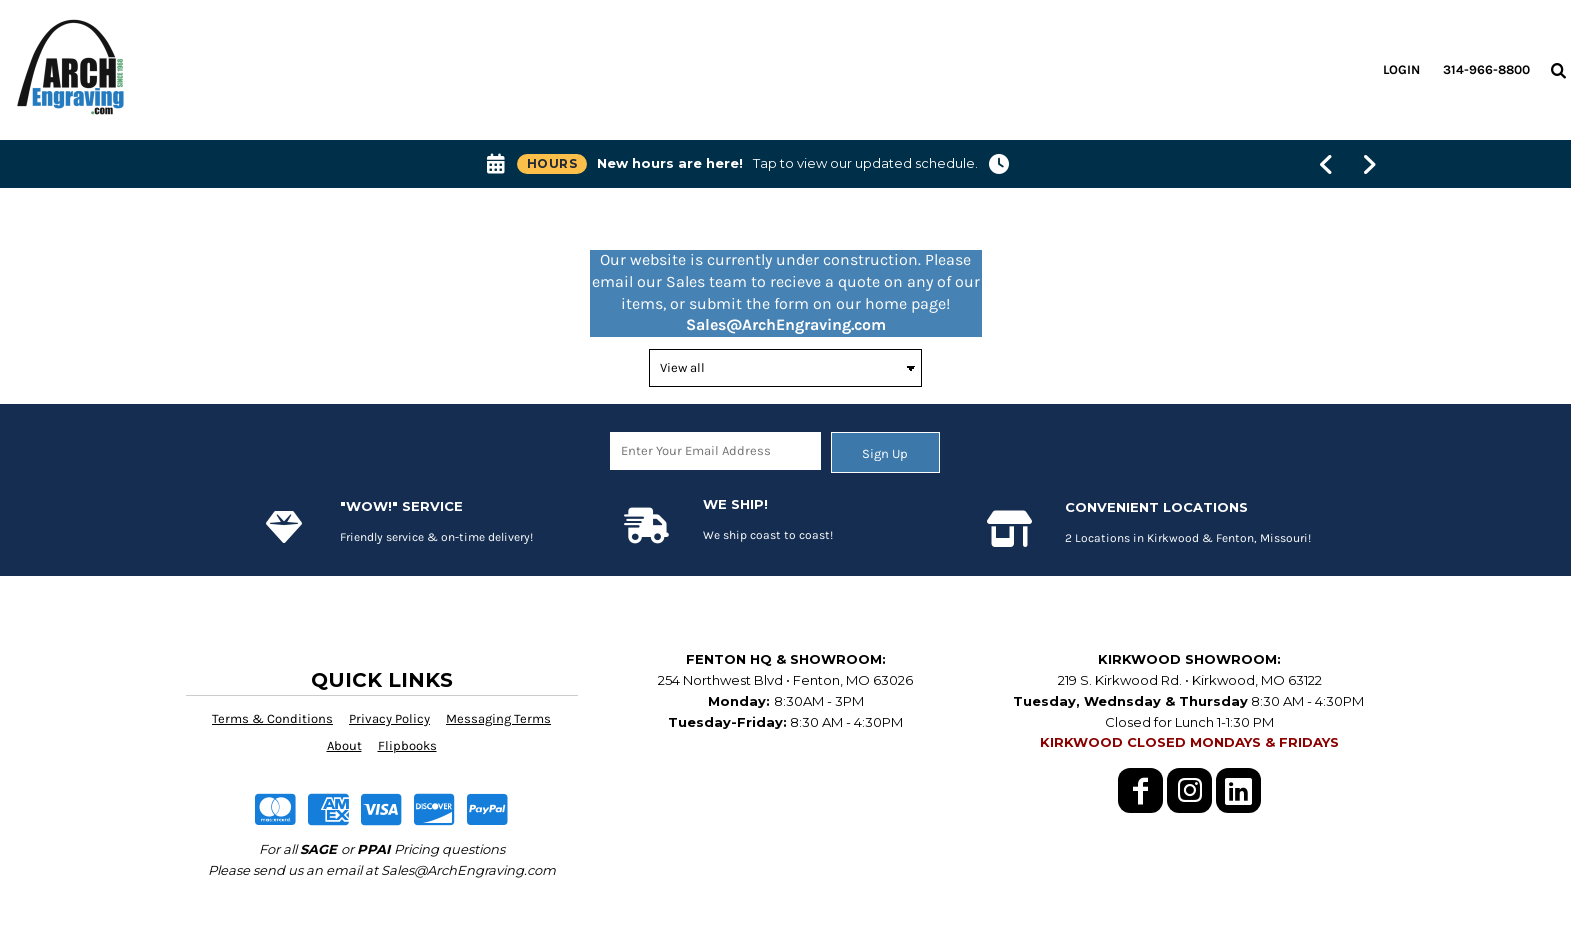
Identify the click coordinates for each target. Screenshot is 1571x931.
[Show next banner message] (1369, 164)
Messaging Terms (498, 718)
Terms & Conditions (272, 718)
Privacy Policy (389, 718)
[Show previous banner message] (1327, 164)
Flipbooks (407, 745)
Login (1401, 69)
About (344, 745)
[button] (1558, 70)
